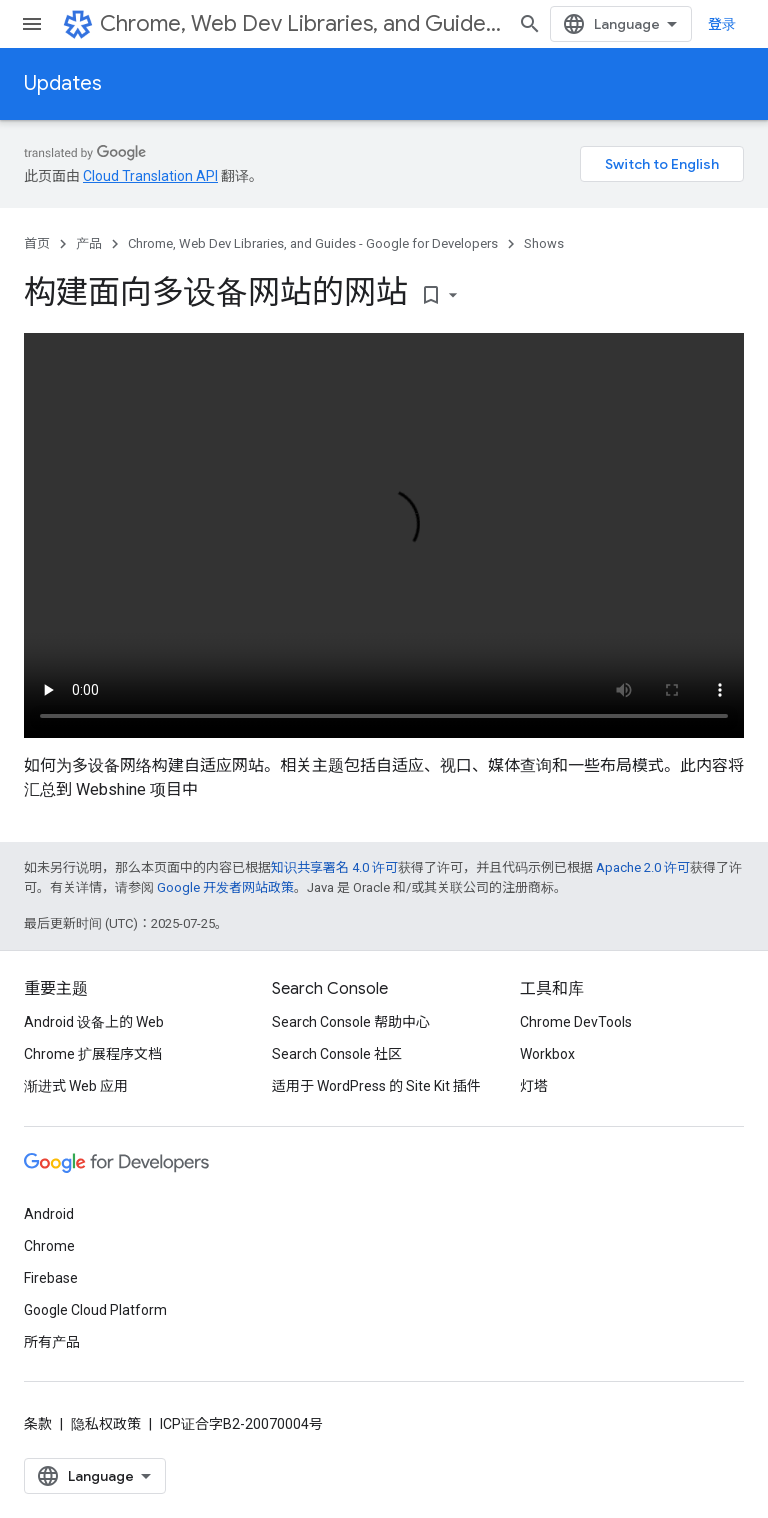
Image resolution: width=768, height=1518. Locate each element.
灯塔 (534, 1086)
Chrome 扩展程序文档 (93, 1054)
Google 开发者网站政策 (225, 887)
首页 (37, 243)
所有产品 (52, 1342)
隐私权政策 (106, 1424)
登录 (722, 24)
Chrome (49, 1246)
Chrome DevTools (576, 1022)
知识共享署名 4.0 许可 (334, 867)
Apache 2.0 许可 (643, 867)
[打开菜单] (32, 24)
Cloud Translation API (150, 176)
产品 (89, 243)
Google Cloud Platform (95, 1310)
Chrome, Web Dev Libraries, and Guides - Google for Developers (301, 23)
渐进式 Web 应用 (76, 1086)
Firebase (51, 1278)
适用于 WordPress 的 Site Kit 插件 (376, 1086)
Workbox (547, 1054)
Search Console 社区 (337, 1054)
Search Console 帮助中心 (351, 1022)
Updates (63, 83)
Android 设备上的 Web (94, 1022)
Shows (544, 243)
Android (49, 1214)
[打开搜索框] (530, 24)
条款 (38, 1424)
